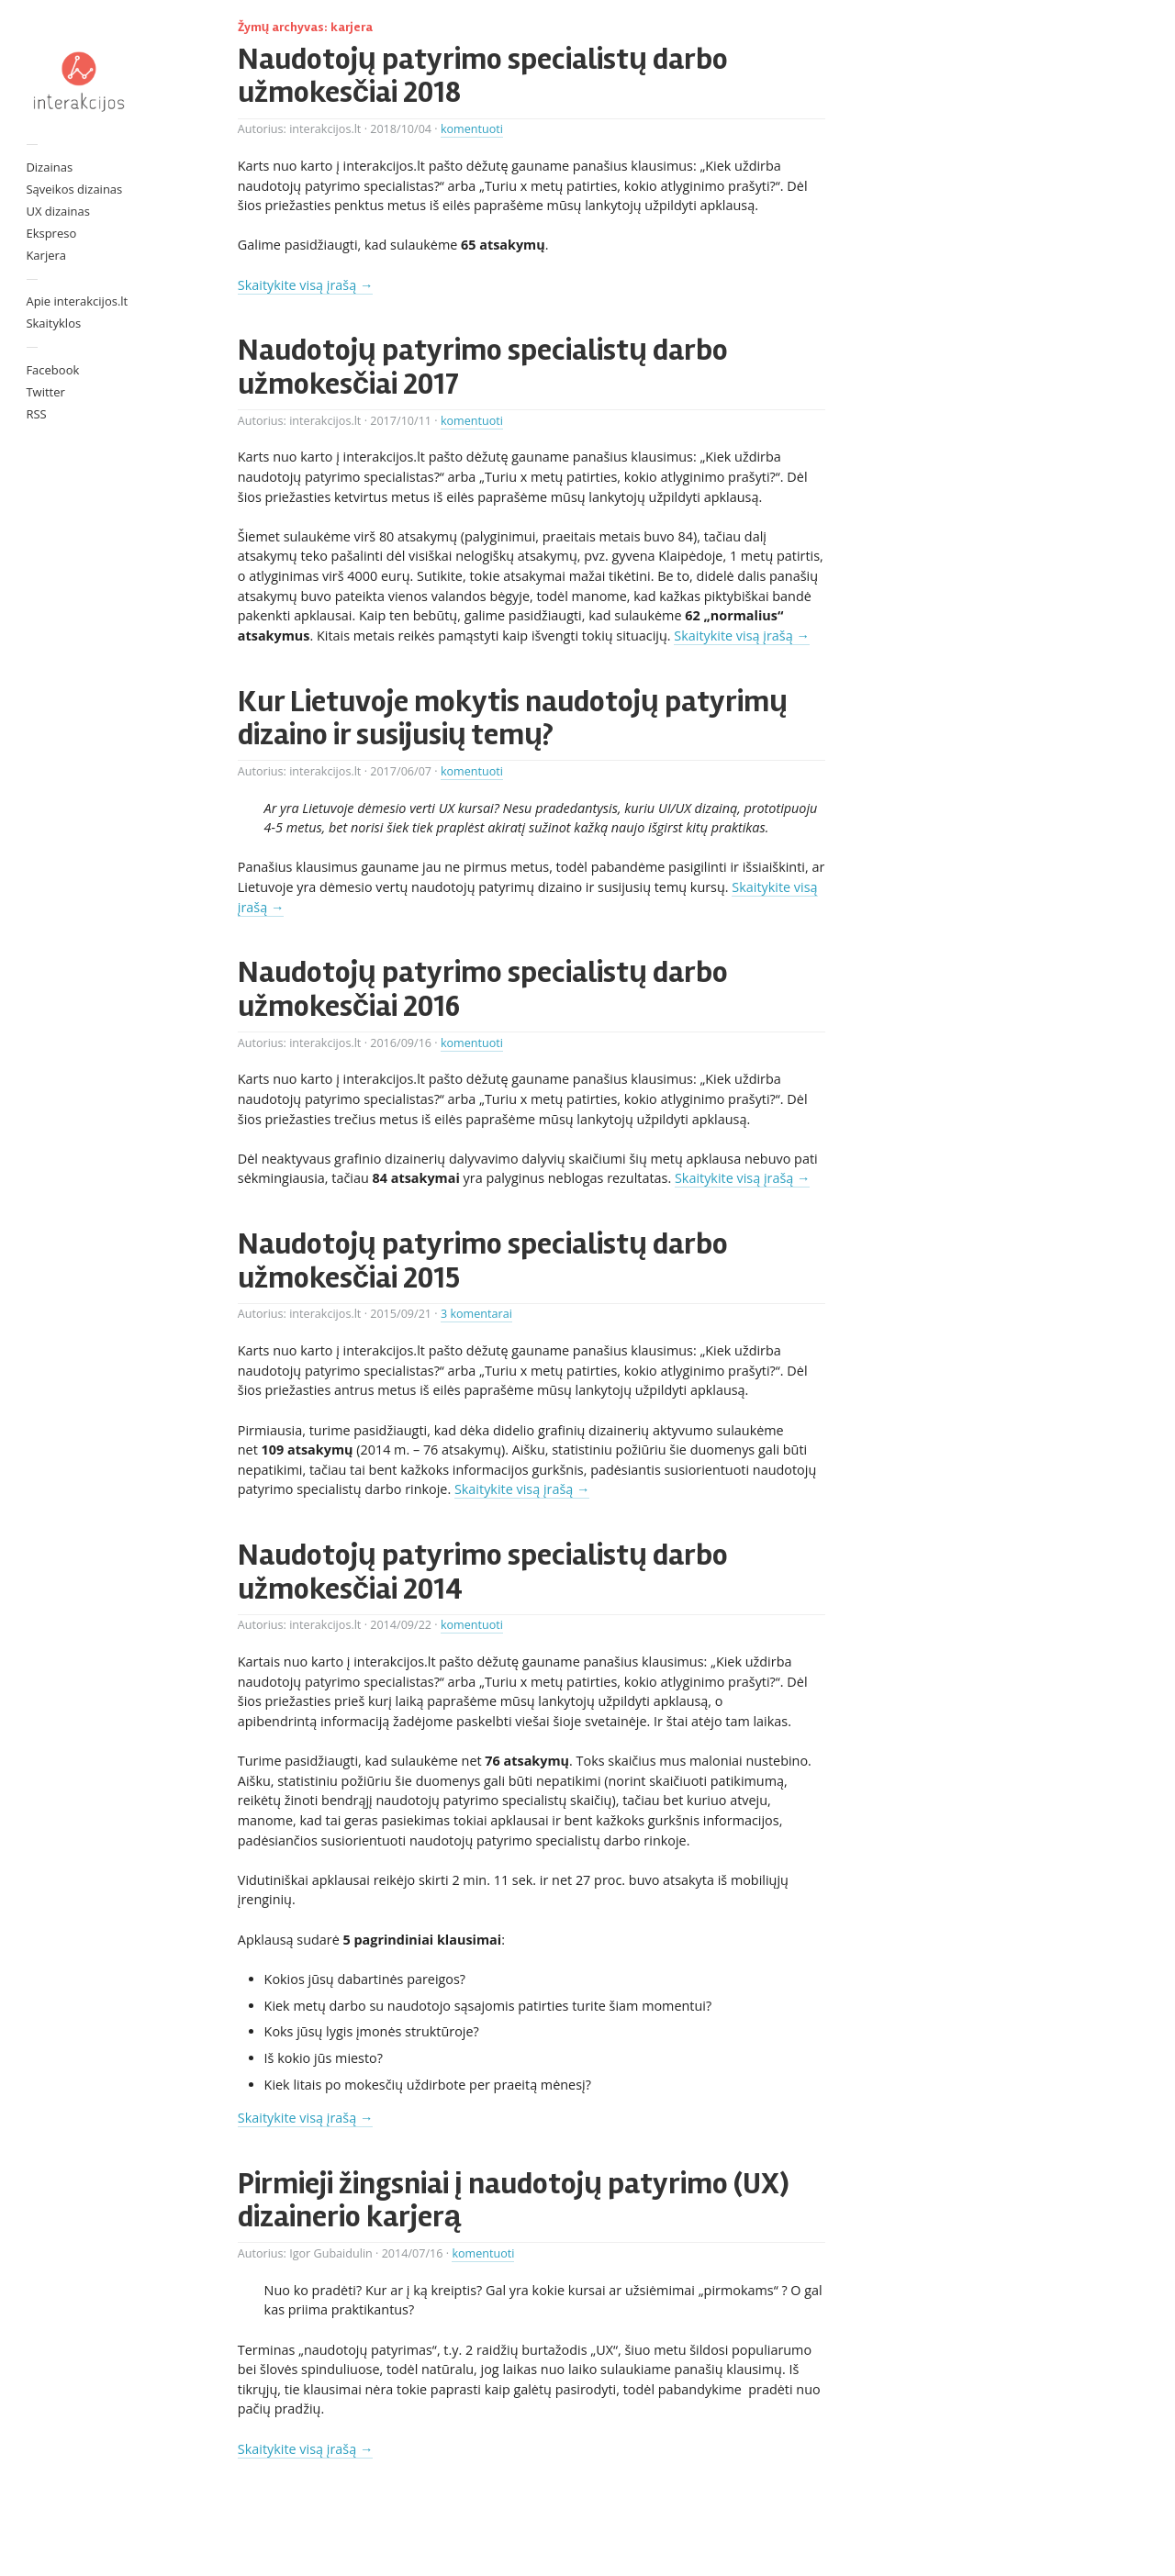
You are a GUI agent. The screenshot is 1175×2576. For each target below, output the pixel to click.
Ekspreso (51, 233)
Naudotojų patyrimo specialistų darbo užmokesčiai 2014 (483, 1571)
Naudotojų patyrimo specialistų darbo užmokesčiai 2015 (483, 1260)
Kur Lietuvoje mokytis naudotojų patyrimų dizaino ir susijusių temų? (513, 718)
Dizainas (49, 167)
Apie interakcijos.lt (77, 301)
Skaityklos (53, 323)
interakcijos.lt (325, 129)
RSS (36, 414)
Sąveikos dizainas (74, 189)
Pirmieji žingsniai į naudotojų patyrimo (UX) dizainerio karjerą (513, 2200)
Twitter (45, 392)
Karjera (46, 255)
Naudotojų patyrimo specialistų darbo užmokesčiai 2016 (483, 988)
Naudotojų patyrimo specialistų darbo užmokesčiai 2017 (483, 366)
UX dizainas (58, 211)
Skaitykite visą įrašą (305, 285)
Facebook (52, 370)
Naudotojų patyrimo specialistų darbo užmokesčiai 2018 (483, 75)
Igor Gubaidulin (331, 2253)
